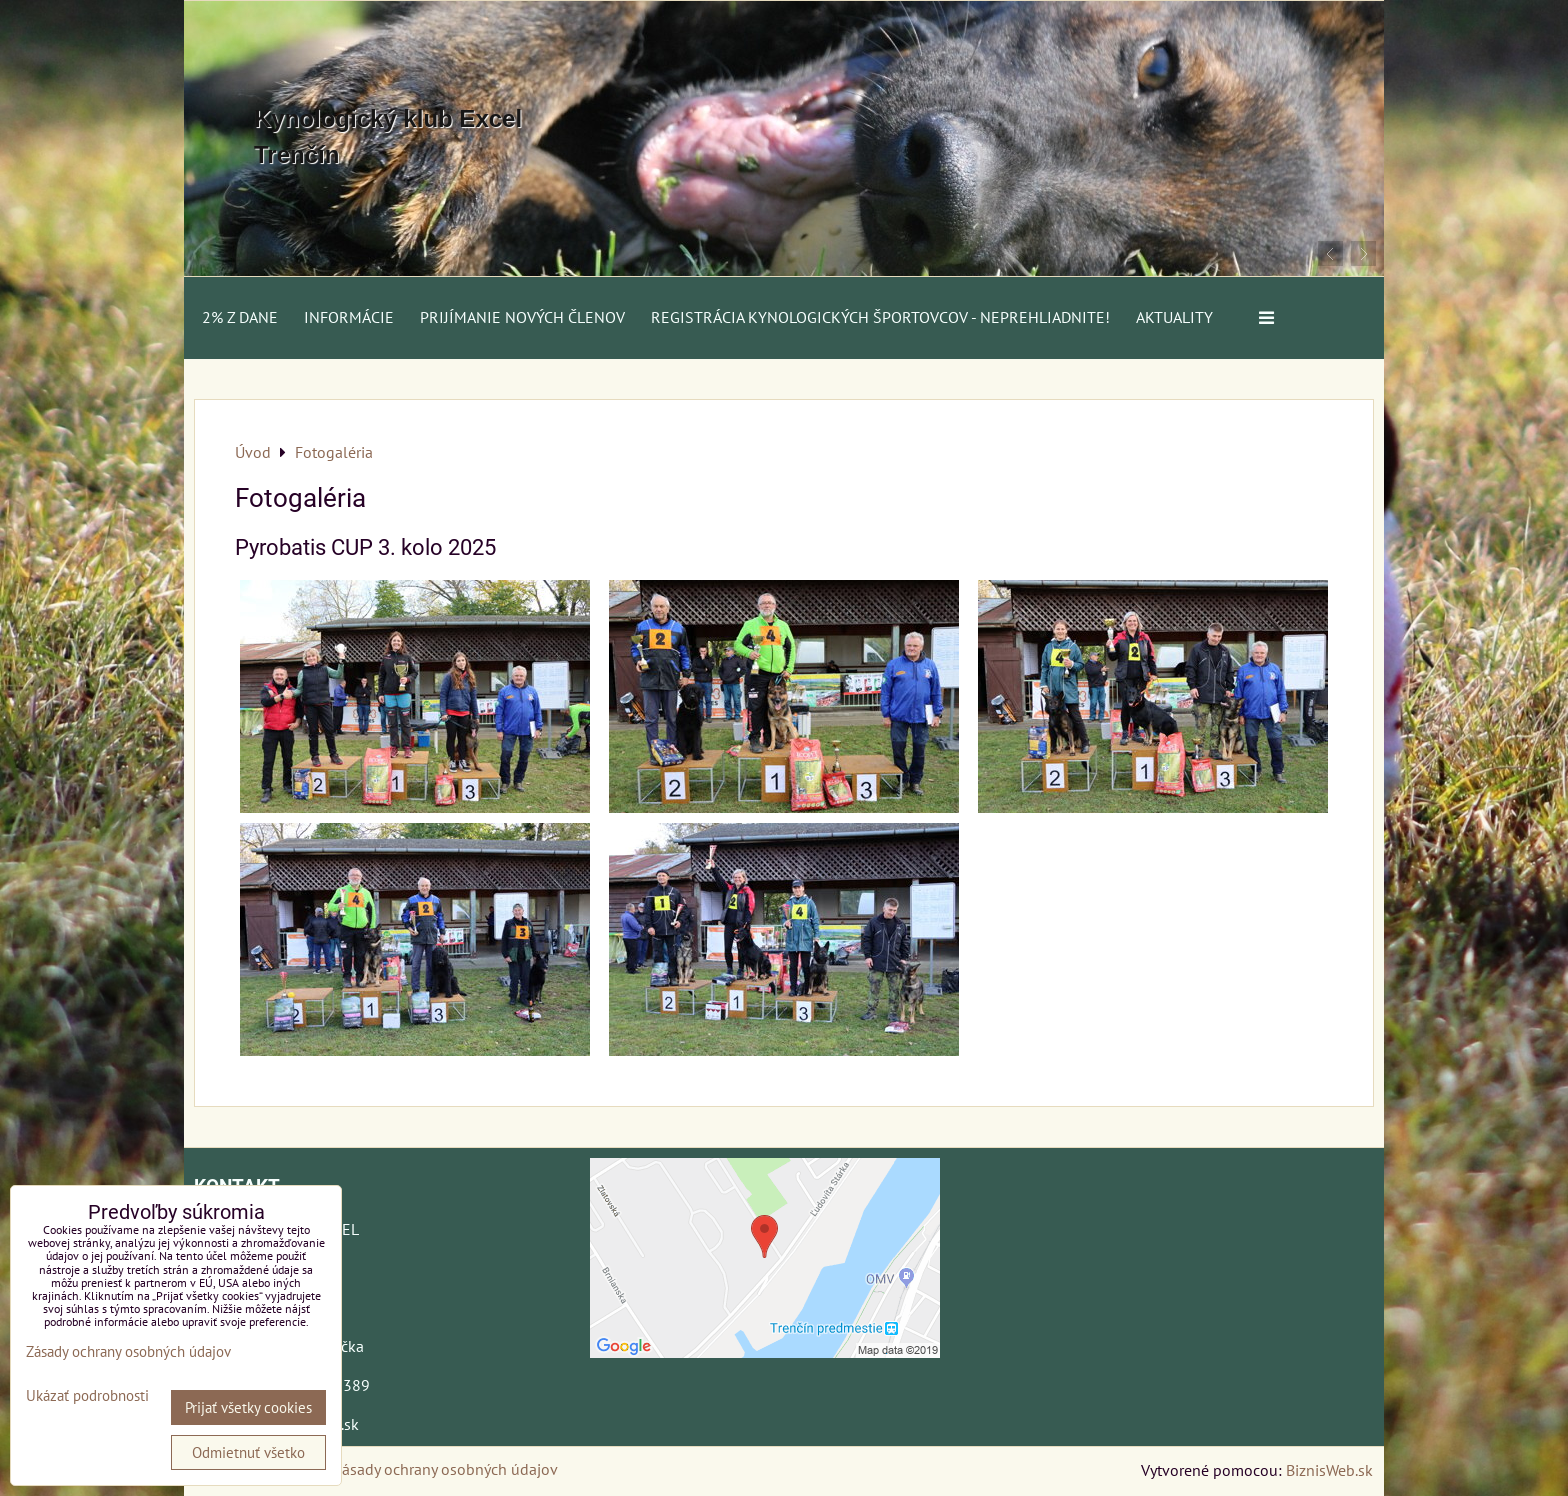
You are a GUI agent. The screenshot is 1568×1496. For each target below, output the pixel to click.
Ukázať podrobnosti (87, 1396)
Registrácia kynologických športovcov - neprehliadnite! (880, 317)
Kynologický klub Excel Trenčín (388, 136)
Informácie (349, 317)
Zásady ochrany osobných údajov (445, 1469)
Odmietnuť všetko (248, 1452)
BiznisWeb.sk (1329, 1470)
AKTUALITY (1174, 317)
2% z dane (240, 317)
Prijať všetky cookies (248, 1407)
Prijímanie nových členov (522, 317)
